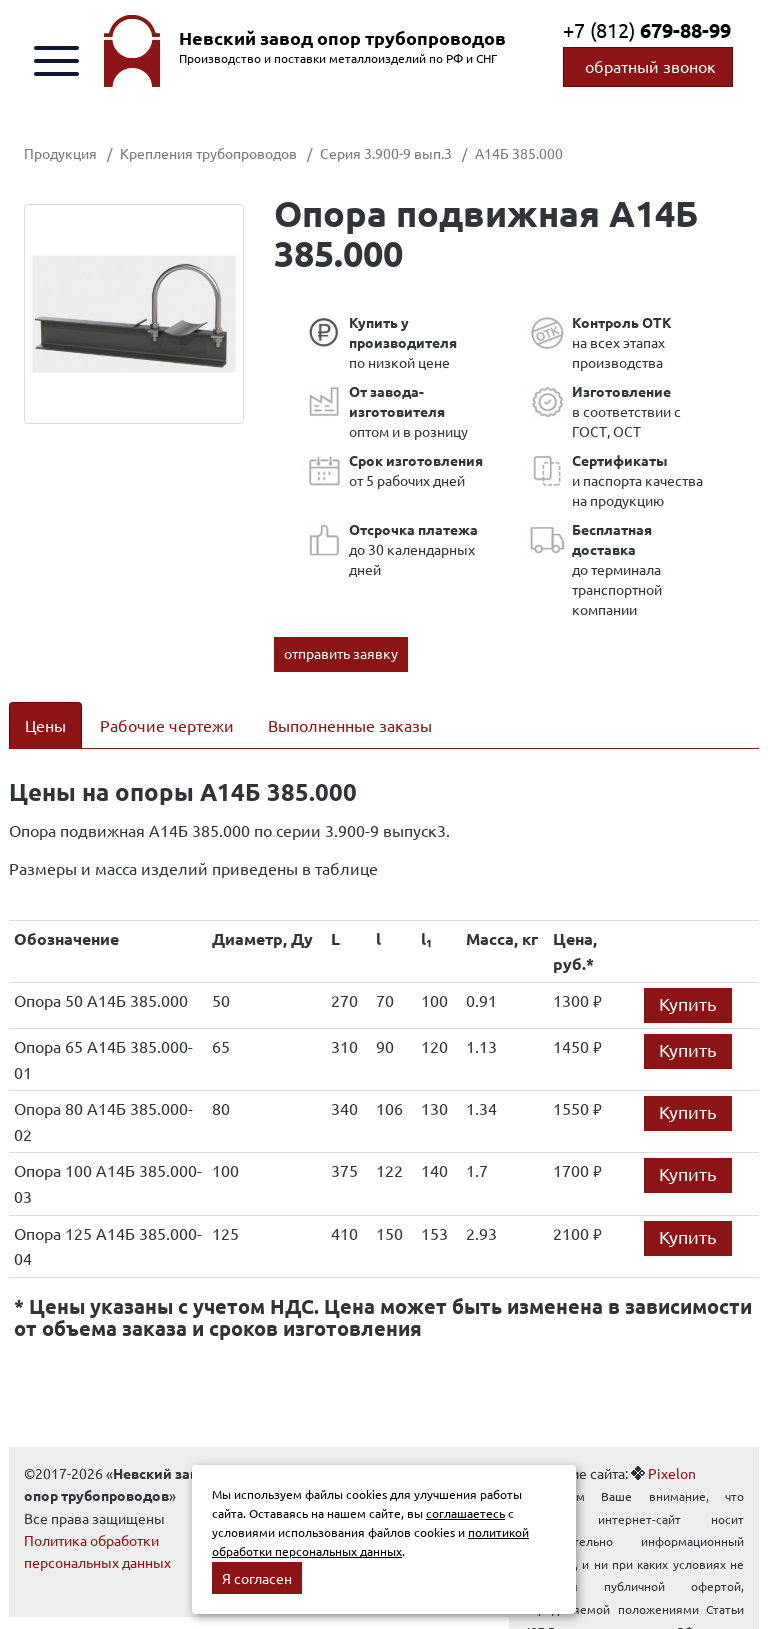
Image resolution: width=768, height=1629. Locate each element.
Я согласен (257, 1578)
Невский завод (342, 38)
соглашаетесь (465, 1513)
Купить (688, 1003)
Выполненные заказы (350, 725)
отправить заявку (341, 653)
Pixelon (672, 1473)
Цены (45, 725)
